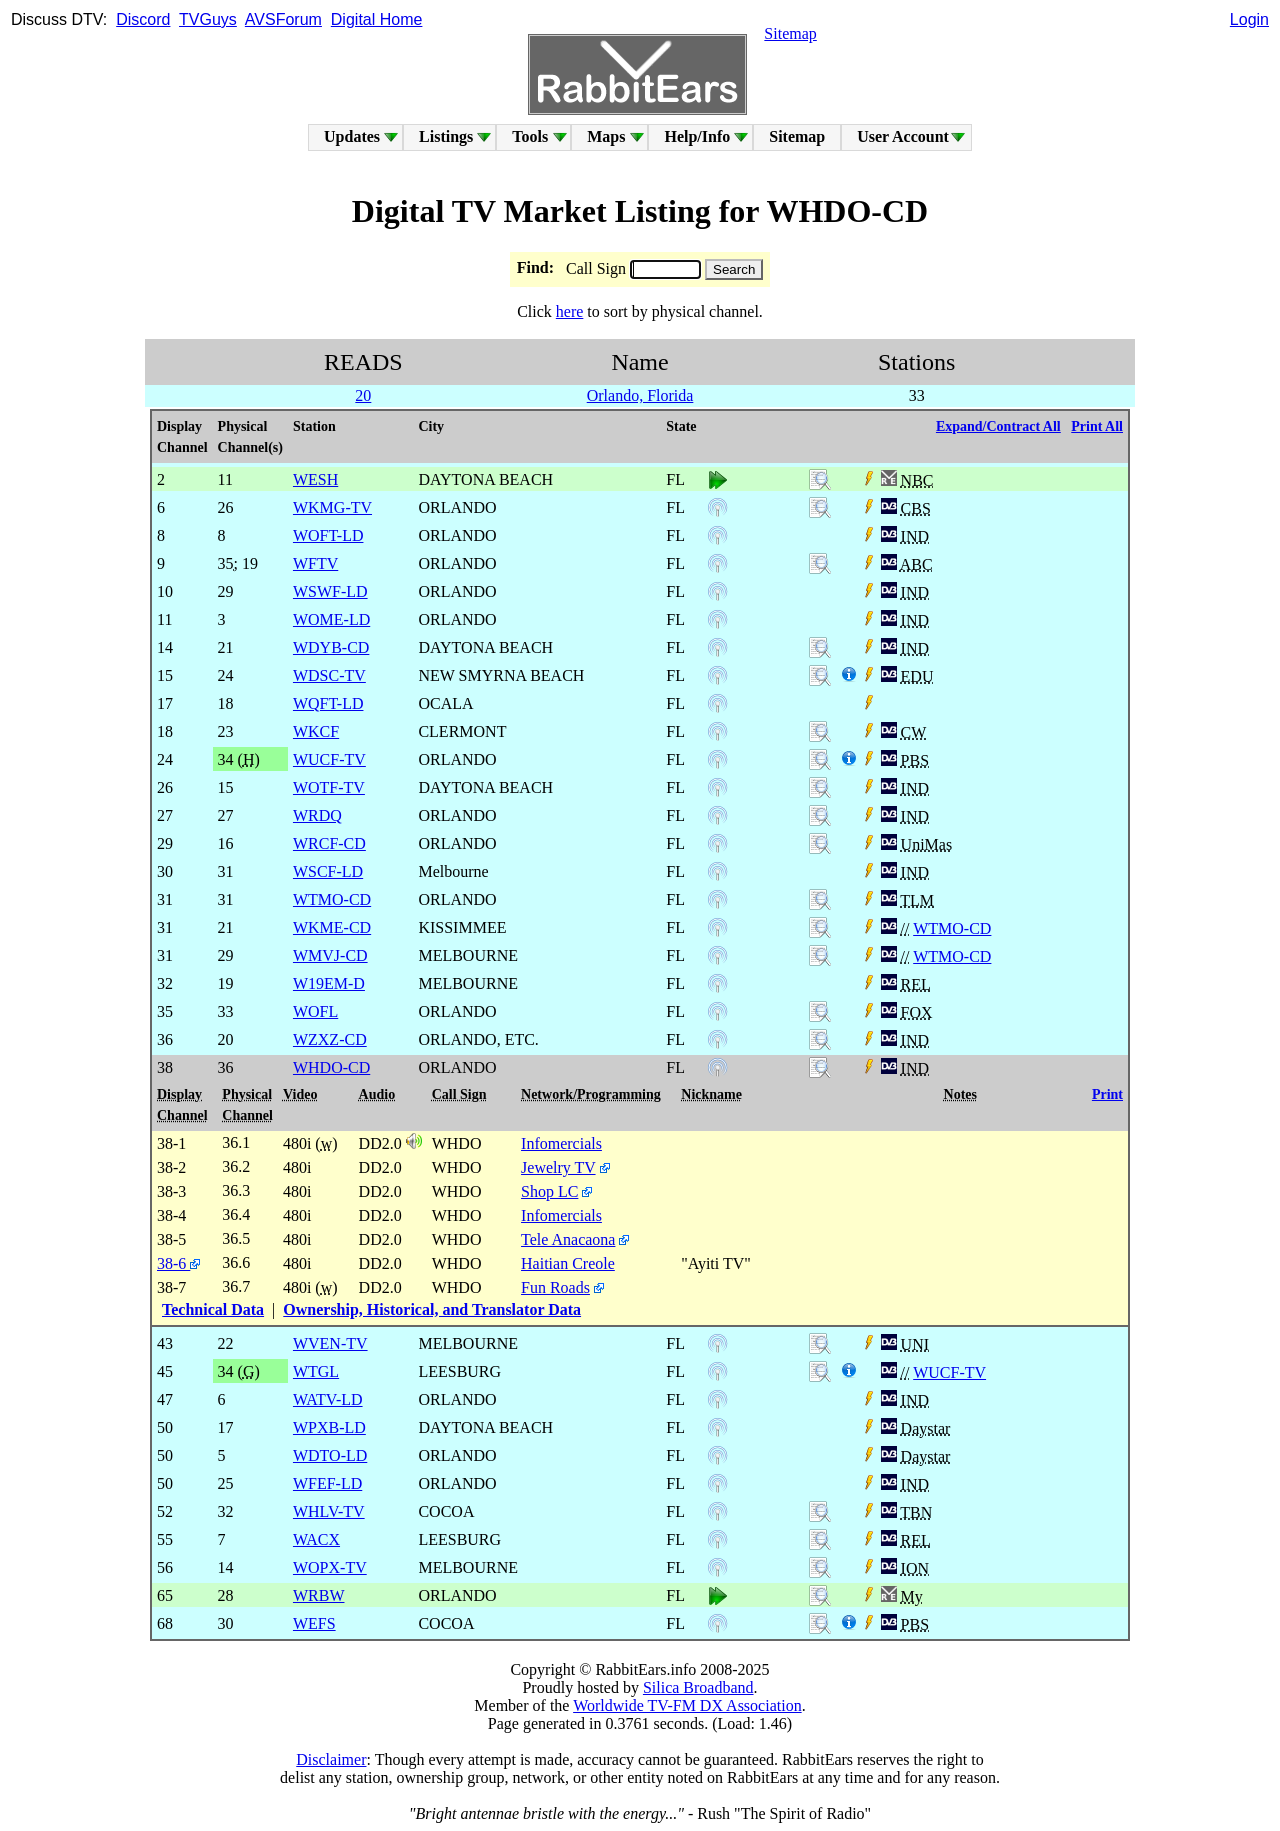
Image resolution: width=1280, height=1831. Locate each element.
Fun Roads (555, 1287)
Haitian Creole (568, 1263)
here (570, 311)
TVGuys (208, 19)
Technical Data (213, 1309)
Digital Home (377, 19)
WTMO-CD (952, 928)
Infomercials (561, 1143)
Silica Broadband (698, 1687)
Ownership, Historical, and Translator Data (432, 1309)
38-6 (178, 1263)
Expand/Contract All (998, 426)
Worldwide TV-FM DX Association (687, 1705)
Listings (446, 136)
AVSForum (283, 19)
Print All (1097, 426)
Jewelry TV (558, 1167)
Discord (143, 19)
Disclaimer (331, 1759)
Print (1107, 1094)
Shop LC (549, 1191)
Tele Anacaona (568, 1239)
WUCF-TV (949, 1372)
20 (363, 395)
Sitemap (790, 33)
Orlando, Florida (640, 395)
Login (1249, 19)
